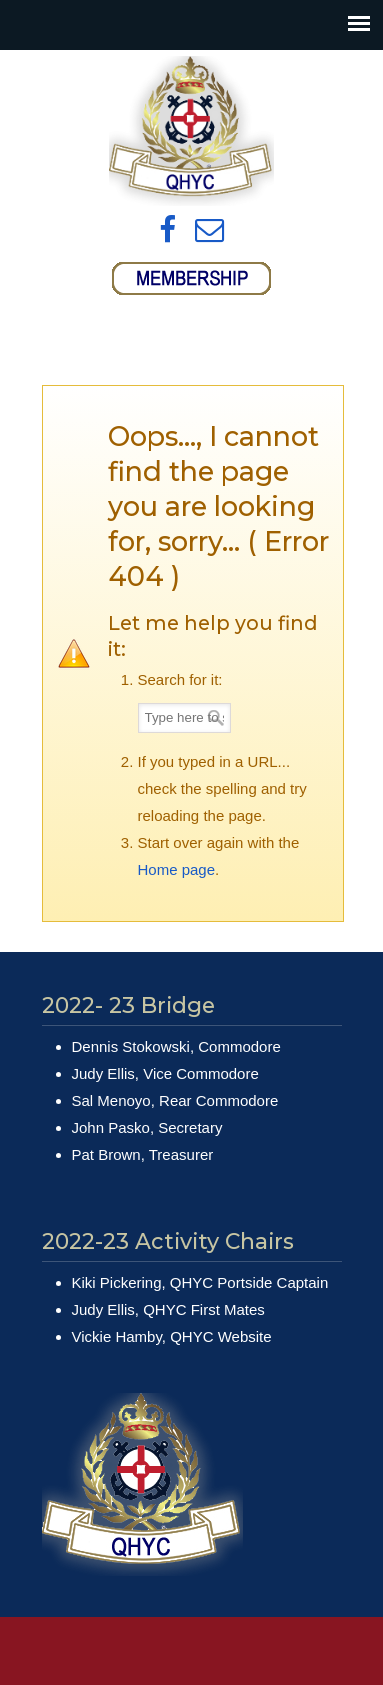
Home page (177, 869)
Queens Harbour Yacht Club (192, 131)
